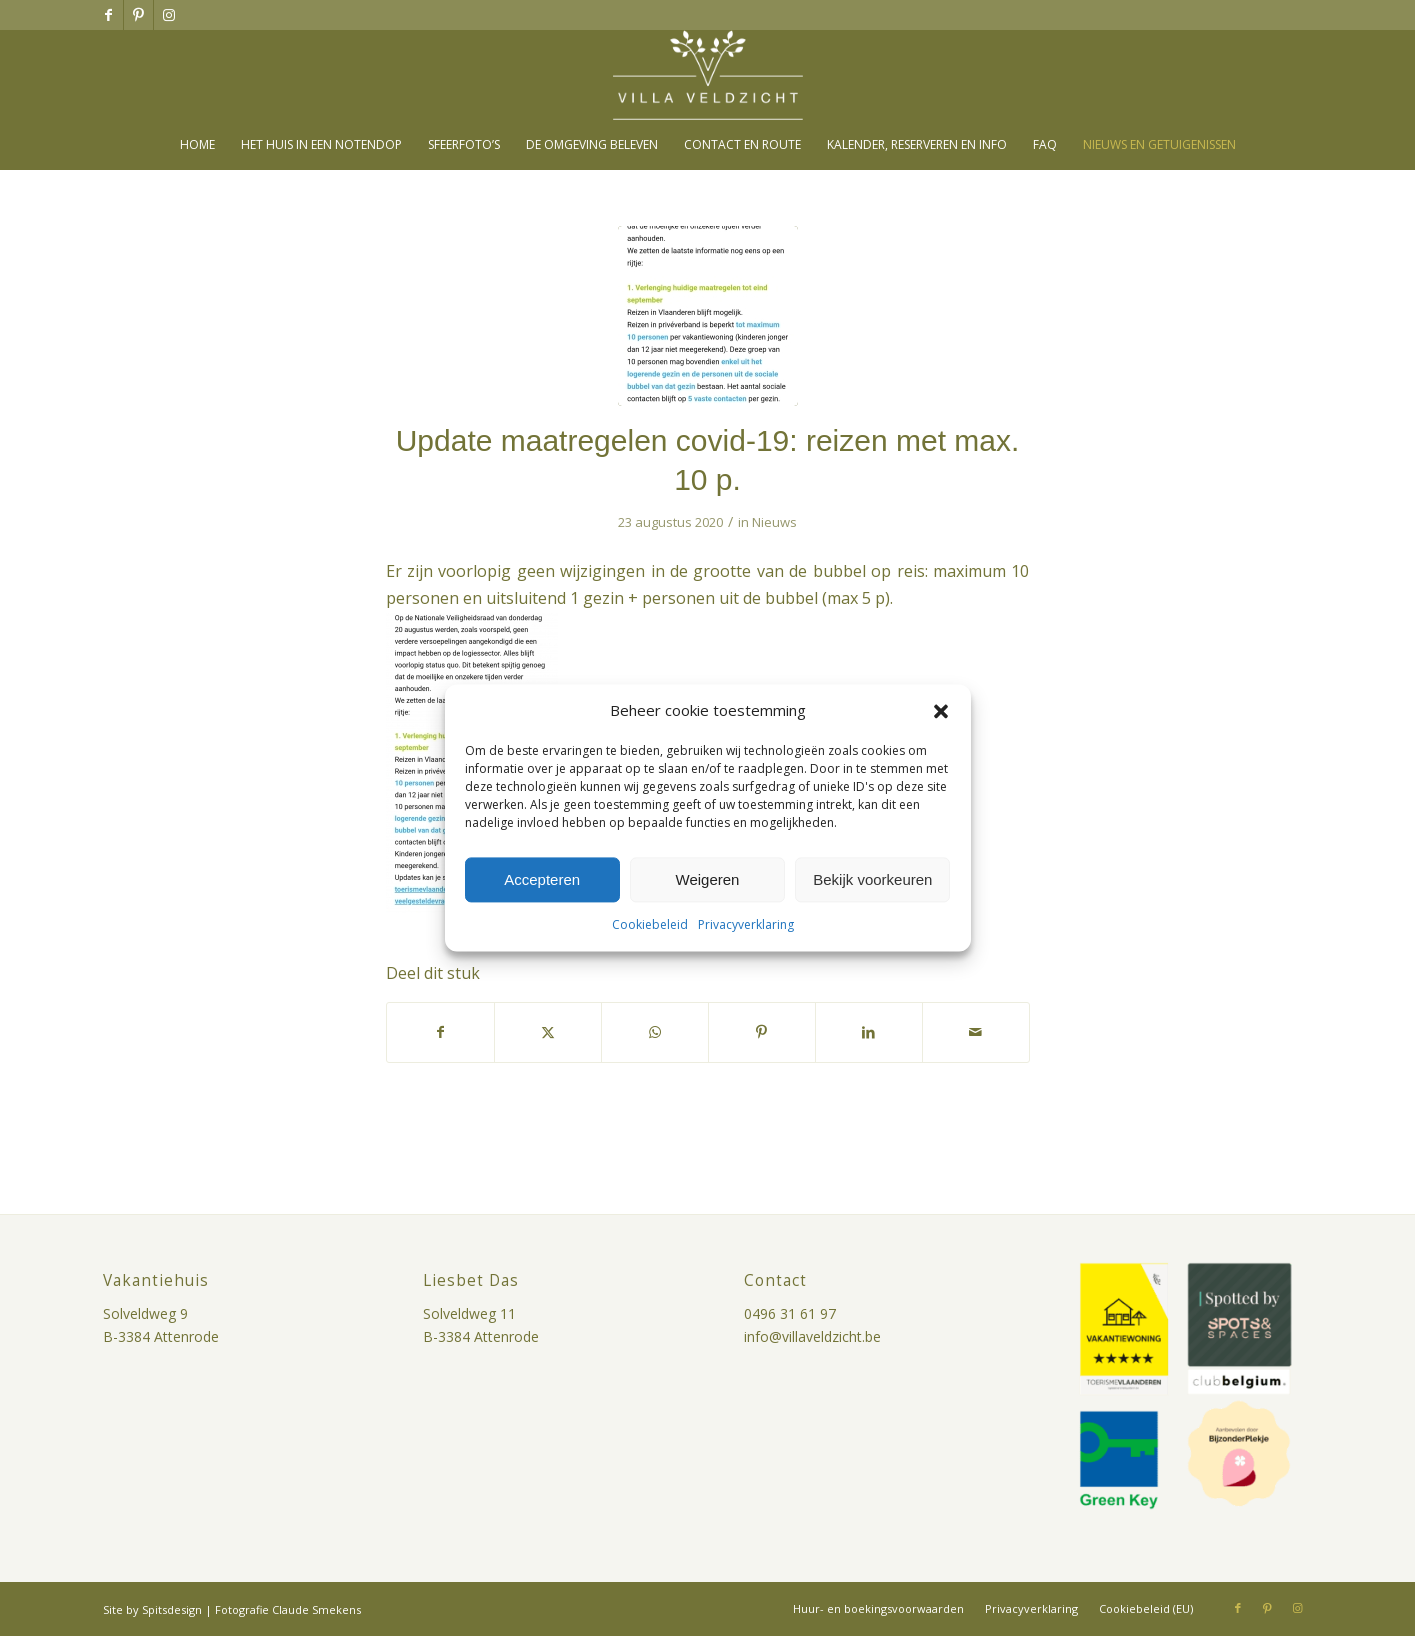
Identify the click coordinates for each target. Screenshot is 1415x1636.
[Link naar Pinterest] (138, 15)
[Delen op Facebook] (440, 1032)
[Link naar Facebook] (108, 15)
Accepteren (542, 879)
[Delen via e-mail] (976, 1032)
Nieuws (774, 522)
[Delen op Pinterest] (762, 1032)
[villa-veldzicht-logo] (708, 75)
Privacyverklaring (746, 925)
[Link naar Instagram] (169, 15)
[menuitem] (197, 145)
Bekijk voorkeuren (872, 879)
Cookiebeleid (650, 925)
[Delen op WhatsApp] (655, 1032)
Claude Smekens (316, 1609)
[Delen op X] (548, 1032)
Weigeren (708, 879)
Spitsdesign (172, 1609)
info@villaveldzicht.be (812, 1336)
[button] (941, 711)
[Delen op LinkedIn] (869, 1032)
